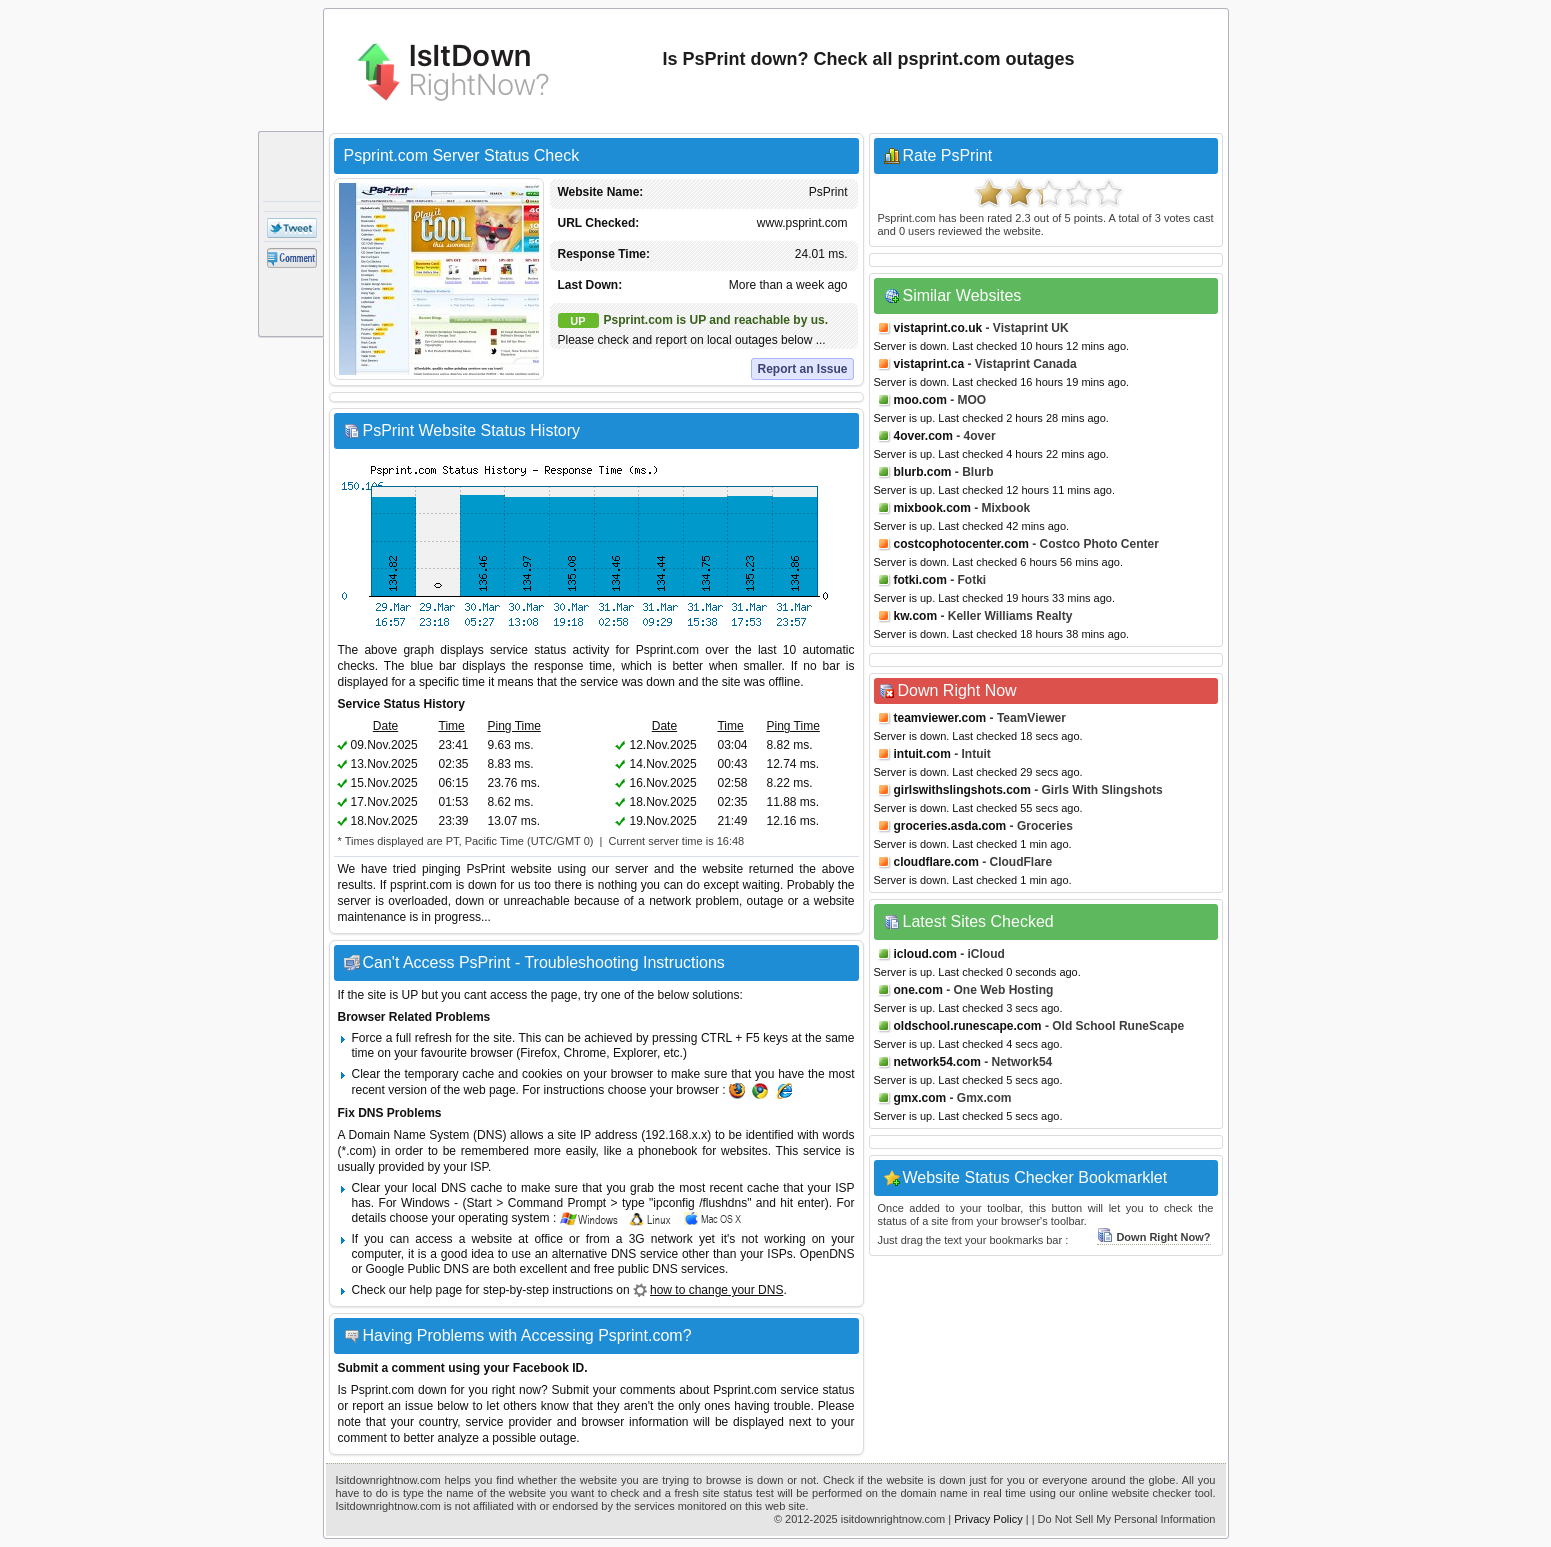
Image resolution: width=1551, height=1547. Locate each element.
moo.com (920, 400)
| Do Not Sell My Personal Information (1124, 1519)
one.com (918, 990)
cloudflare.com (936, 862)
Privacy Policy (988, 1519)
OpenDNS (827, 1254)
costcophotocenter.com (961, 544)
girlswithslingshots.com (962, 790)
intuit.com (922, 754)
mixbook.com (932, 508)
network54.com (937, 1062)
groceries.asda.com (950, 826)
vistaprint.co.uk (938, 328)
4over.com (923, 436)
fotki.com (920, 580)
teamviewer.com (940, 718)
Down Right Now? (1153, 1237)
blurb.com (923, 472)
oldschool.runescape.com (968, 1026)
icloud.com (925, 954)
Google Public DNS (417, 1269)
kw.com (916, 616)
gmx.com (920, 1098)
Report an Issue (802, 369)
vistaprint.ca (929, 364)
